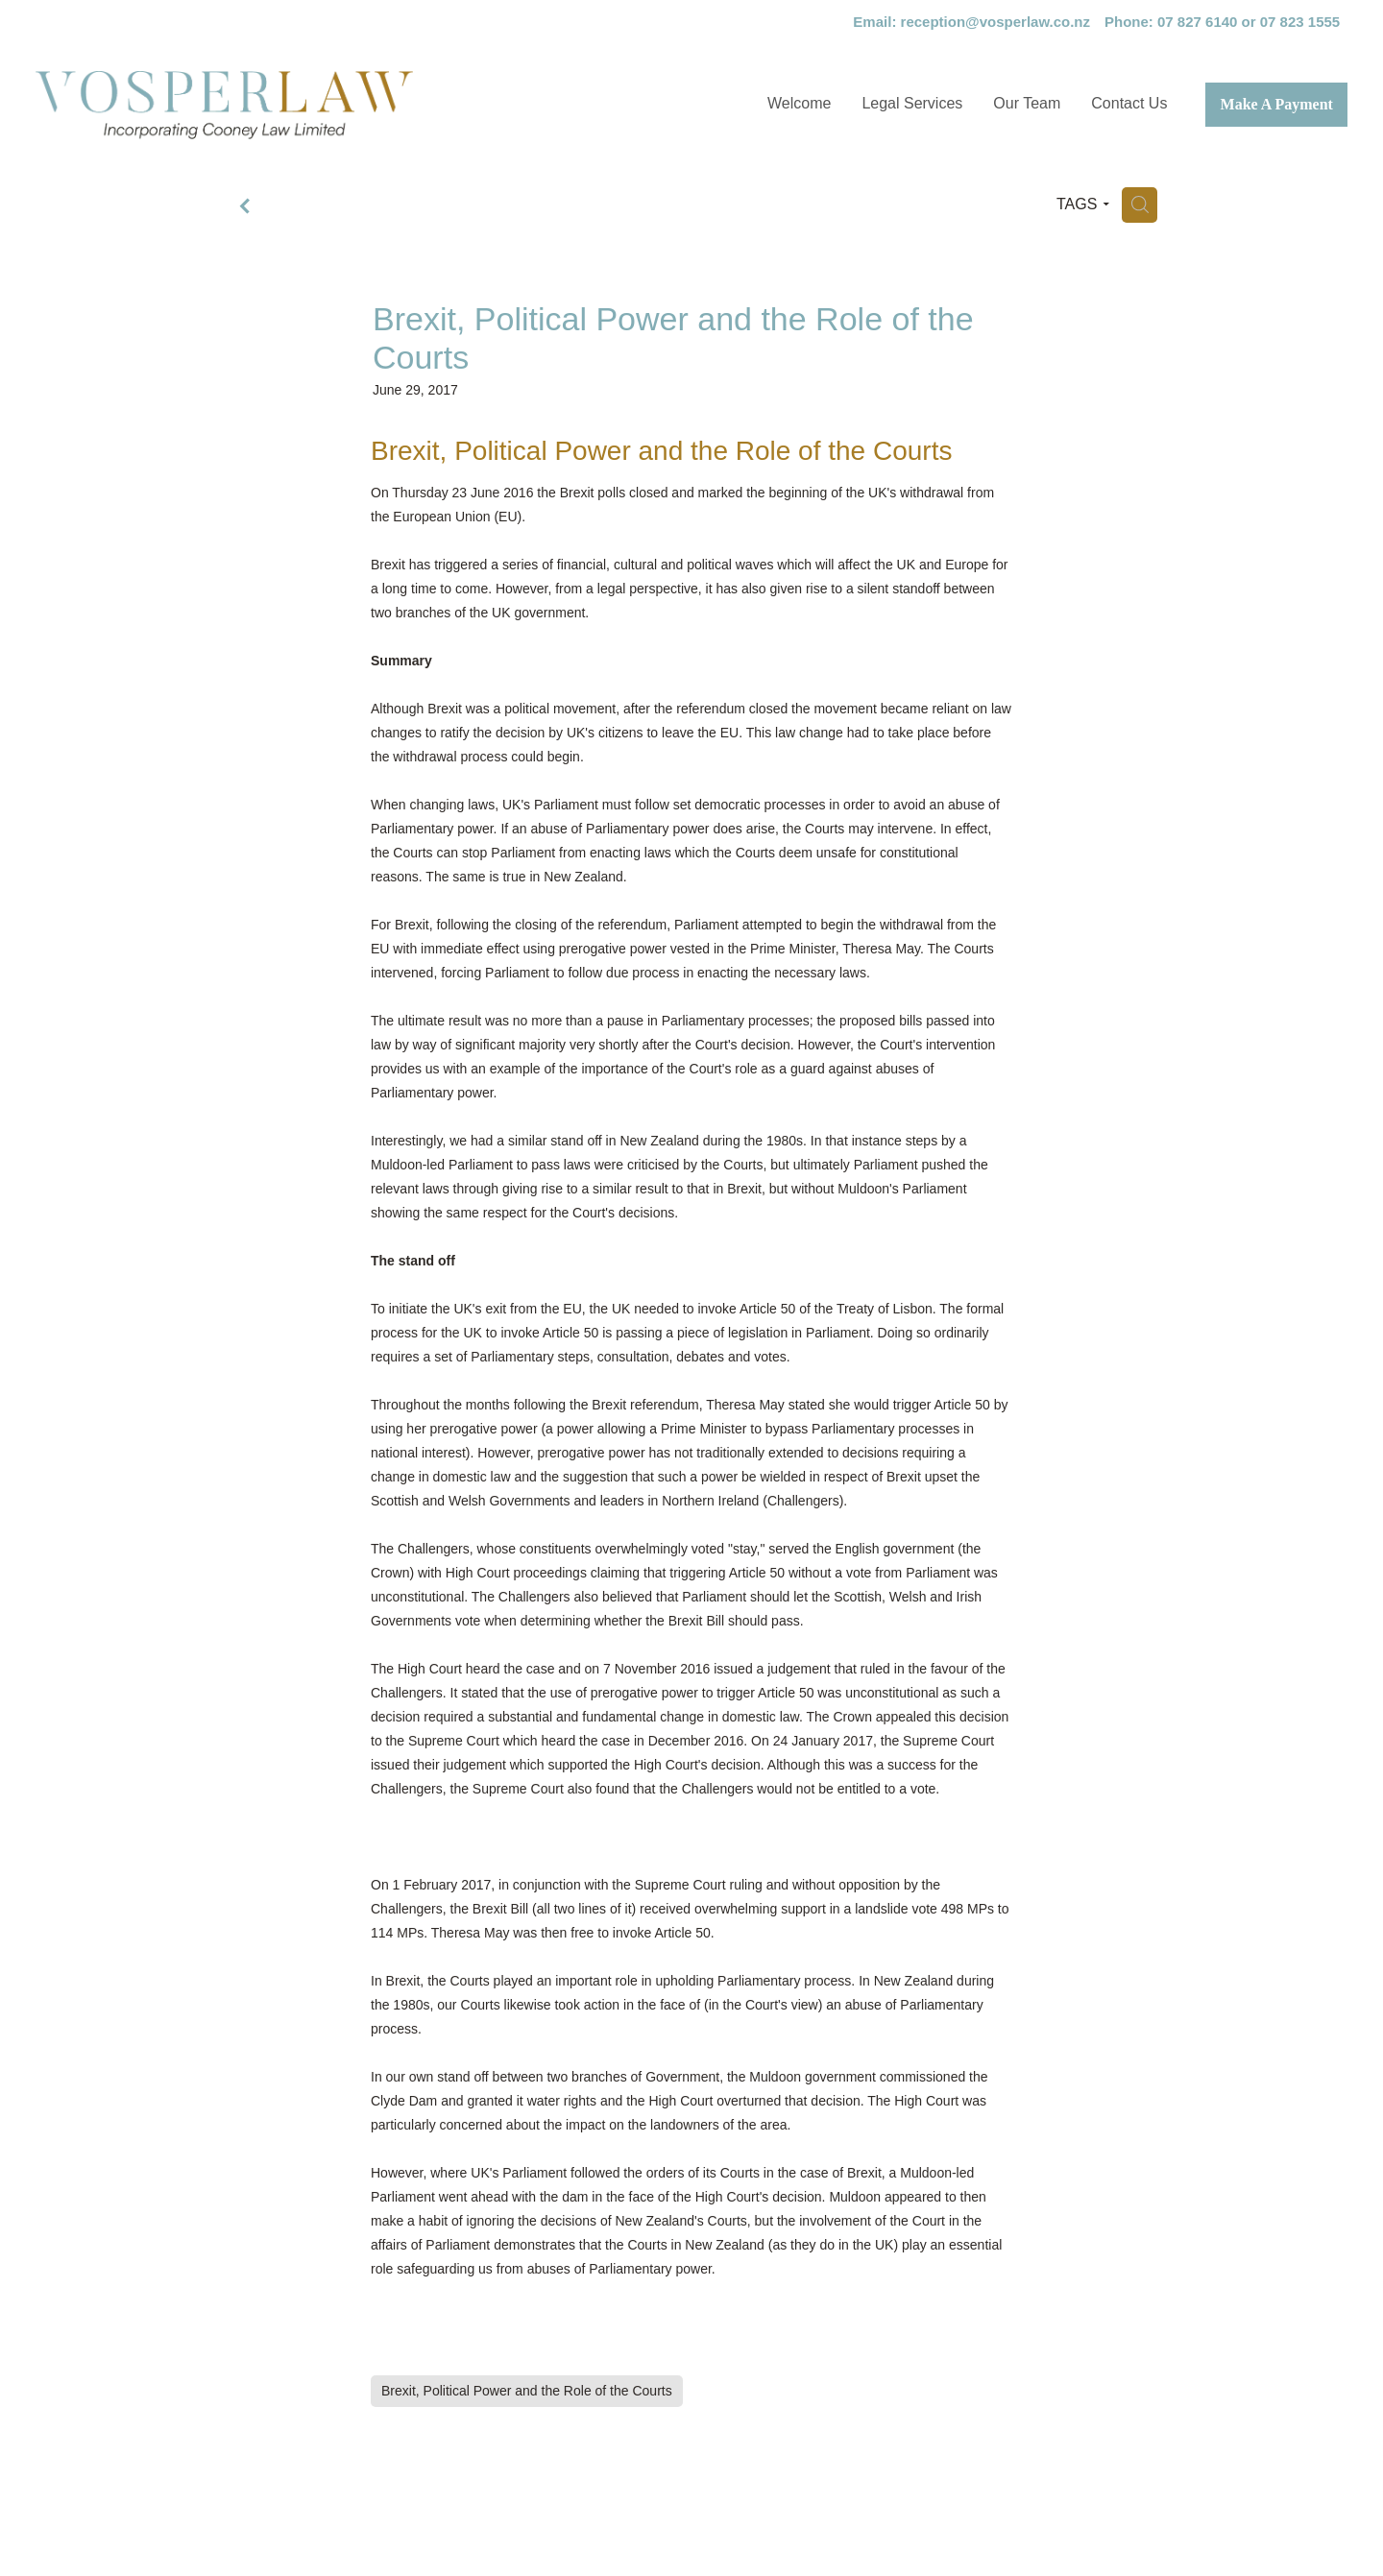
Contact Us (1129, 103)
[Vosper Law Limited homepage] (298, 105)
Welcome (799, 103)
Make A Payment (1277, 104)
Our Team (1026, 103)
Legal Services (911, 103)
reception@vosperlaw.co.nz (995, 21)
